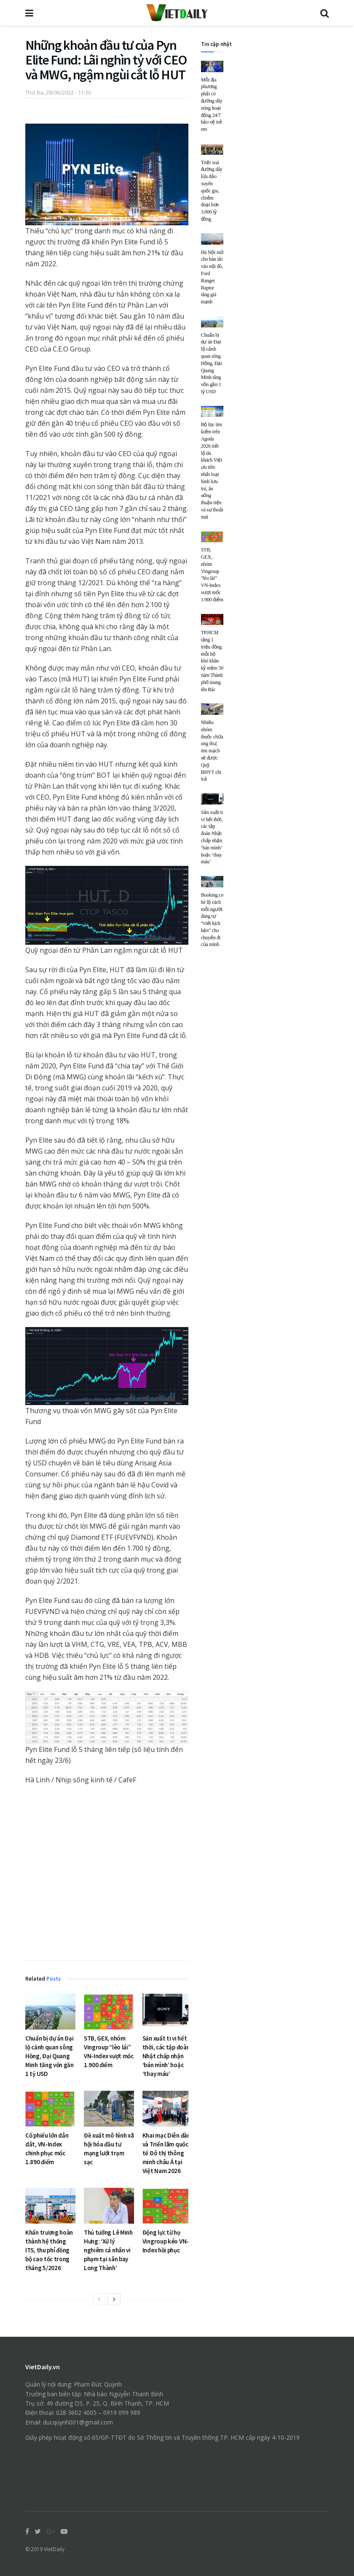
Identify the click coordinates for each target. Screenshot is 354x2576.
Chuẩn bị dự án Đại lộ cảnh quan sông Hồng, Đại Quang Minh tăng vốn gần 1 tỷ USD (49, 2056)
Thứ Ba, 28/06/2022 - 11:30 (58, 92)
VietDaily (54, 2549)
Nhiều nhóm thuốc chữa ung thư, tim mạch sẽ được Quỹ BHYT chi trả (212, 750)
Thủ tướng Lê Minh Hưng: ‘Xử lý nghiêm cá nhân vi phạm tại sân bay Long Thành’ (108, 2250)
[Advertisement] (106, 1874)
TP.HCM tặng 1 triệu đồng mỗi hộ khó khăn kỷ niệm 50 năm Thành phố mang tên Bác (212, 661)
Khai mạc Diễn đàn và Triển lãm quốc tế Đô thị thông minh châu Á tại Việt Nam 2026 (166, 2153)
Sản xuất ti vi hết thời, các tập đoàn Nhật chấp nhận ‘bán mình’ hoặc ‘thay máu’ (166, 2056)
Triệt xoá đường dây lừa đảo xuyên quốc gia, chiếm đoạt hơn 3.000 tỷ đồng (212, 190)
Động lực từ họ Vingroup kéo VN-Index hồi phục (165, 2241)
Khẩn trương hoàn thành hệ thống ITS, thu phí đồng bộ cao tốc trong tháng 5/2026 (49, 2250)
